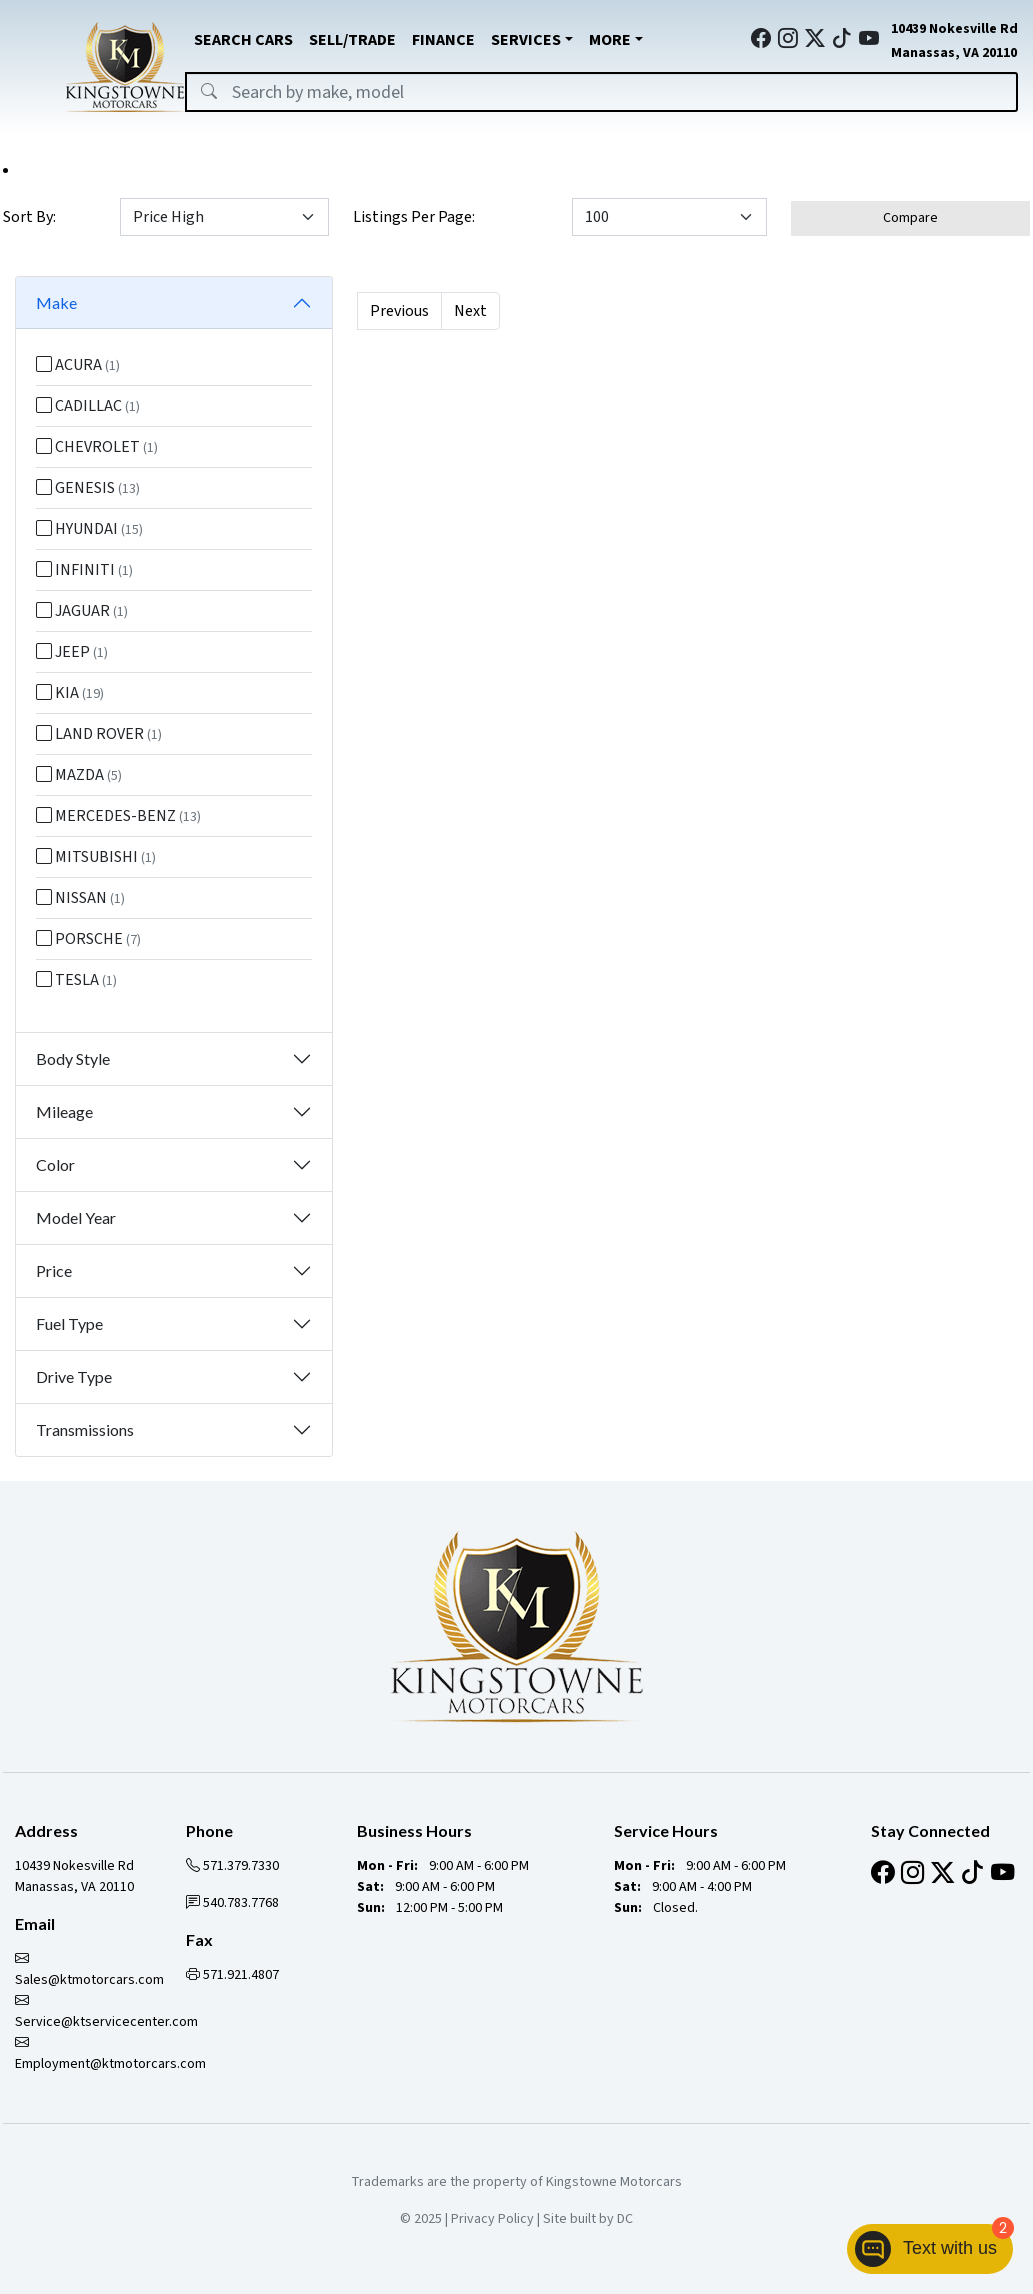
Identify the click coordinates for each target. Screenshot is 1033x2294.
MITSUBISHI (96, 857)
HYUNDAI (89, 529)
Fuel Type (69, 1323)
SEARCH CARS (243, 40)
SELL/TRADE (352, 40)
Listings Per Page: (414, 217)
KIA (70, 693)
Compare (910, 218)
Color (55, 1164)
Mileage (64, 1111)
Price (54, 1270)
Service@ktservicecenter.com (106, 2011)
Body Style (73, 1058)
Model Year (76, 1217)
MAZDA (79, 775)
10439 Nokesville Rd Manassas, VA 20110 (74, 1876)
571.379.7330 (232, 1866)
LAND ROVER (99, 734)
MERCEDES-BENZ (118, 816)
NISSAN (80, 898)
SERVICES (526, 40)
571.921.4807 (232, 1975)
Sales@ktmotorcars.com (89, 1969)
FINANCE (443, 40)
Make (56, 302)
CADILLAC (88, 406)
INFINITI (84, 570)
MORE (610, 40)
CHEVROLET (97, 447)
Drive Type (74, 1376)
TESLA (76, 980)
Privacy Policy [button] (492, 2219)
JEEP (72, 652)
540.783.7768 (232, 1903)
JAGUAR (82, 611)
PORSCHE (88, 939)
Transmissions (85, 1429)
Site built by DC (588, 2219)
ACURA (78, 365)
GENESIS (88, 488)
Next (470, 311)
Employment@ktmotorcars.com (110, 2053)
